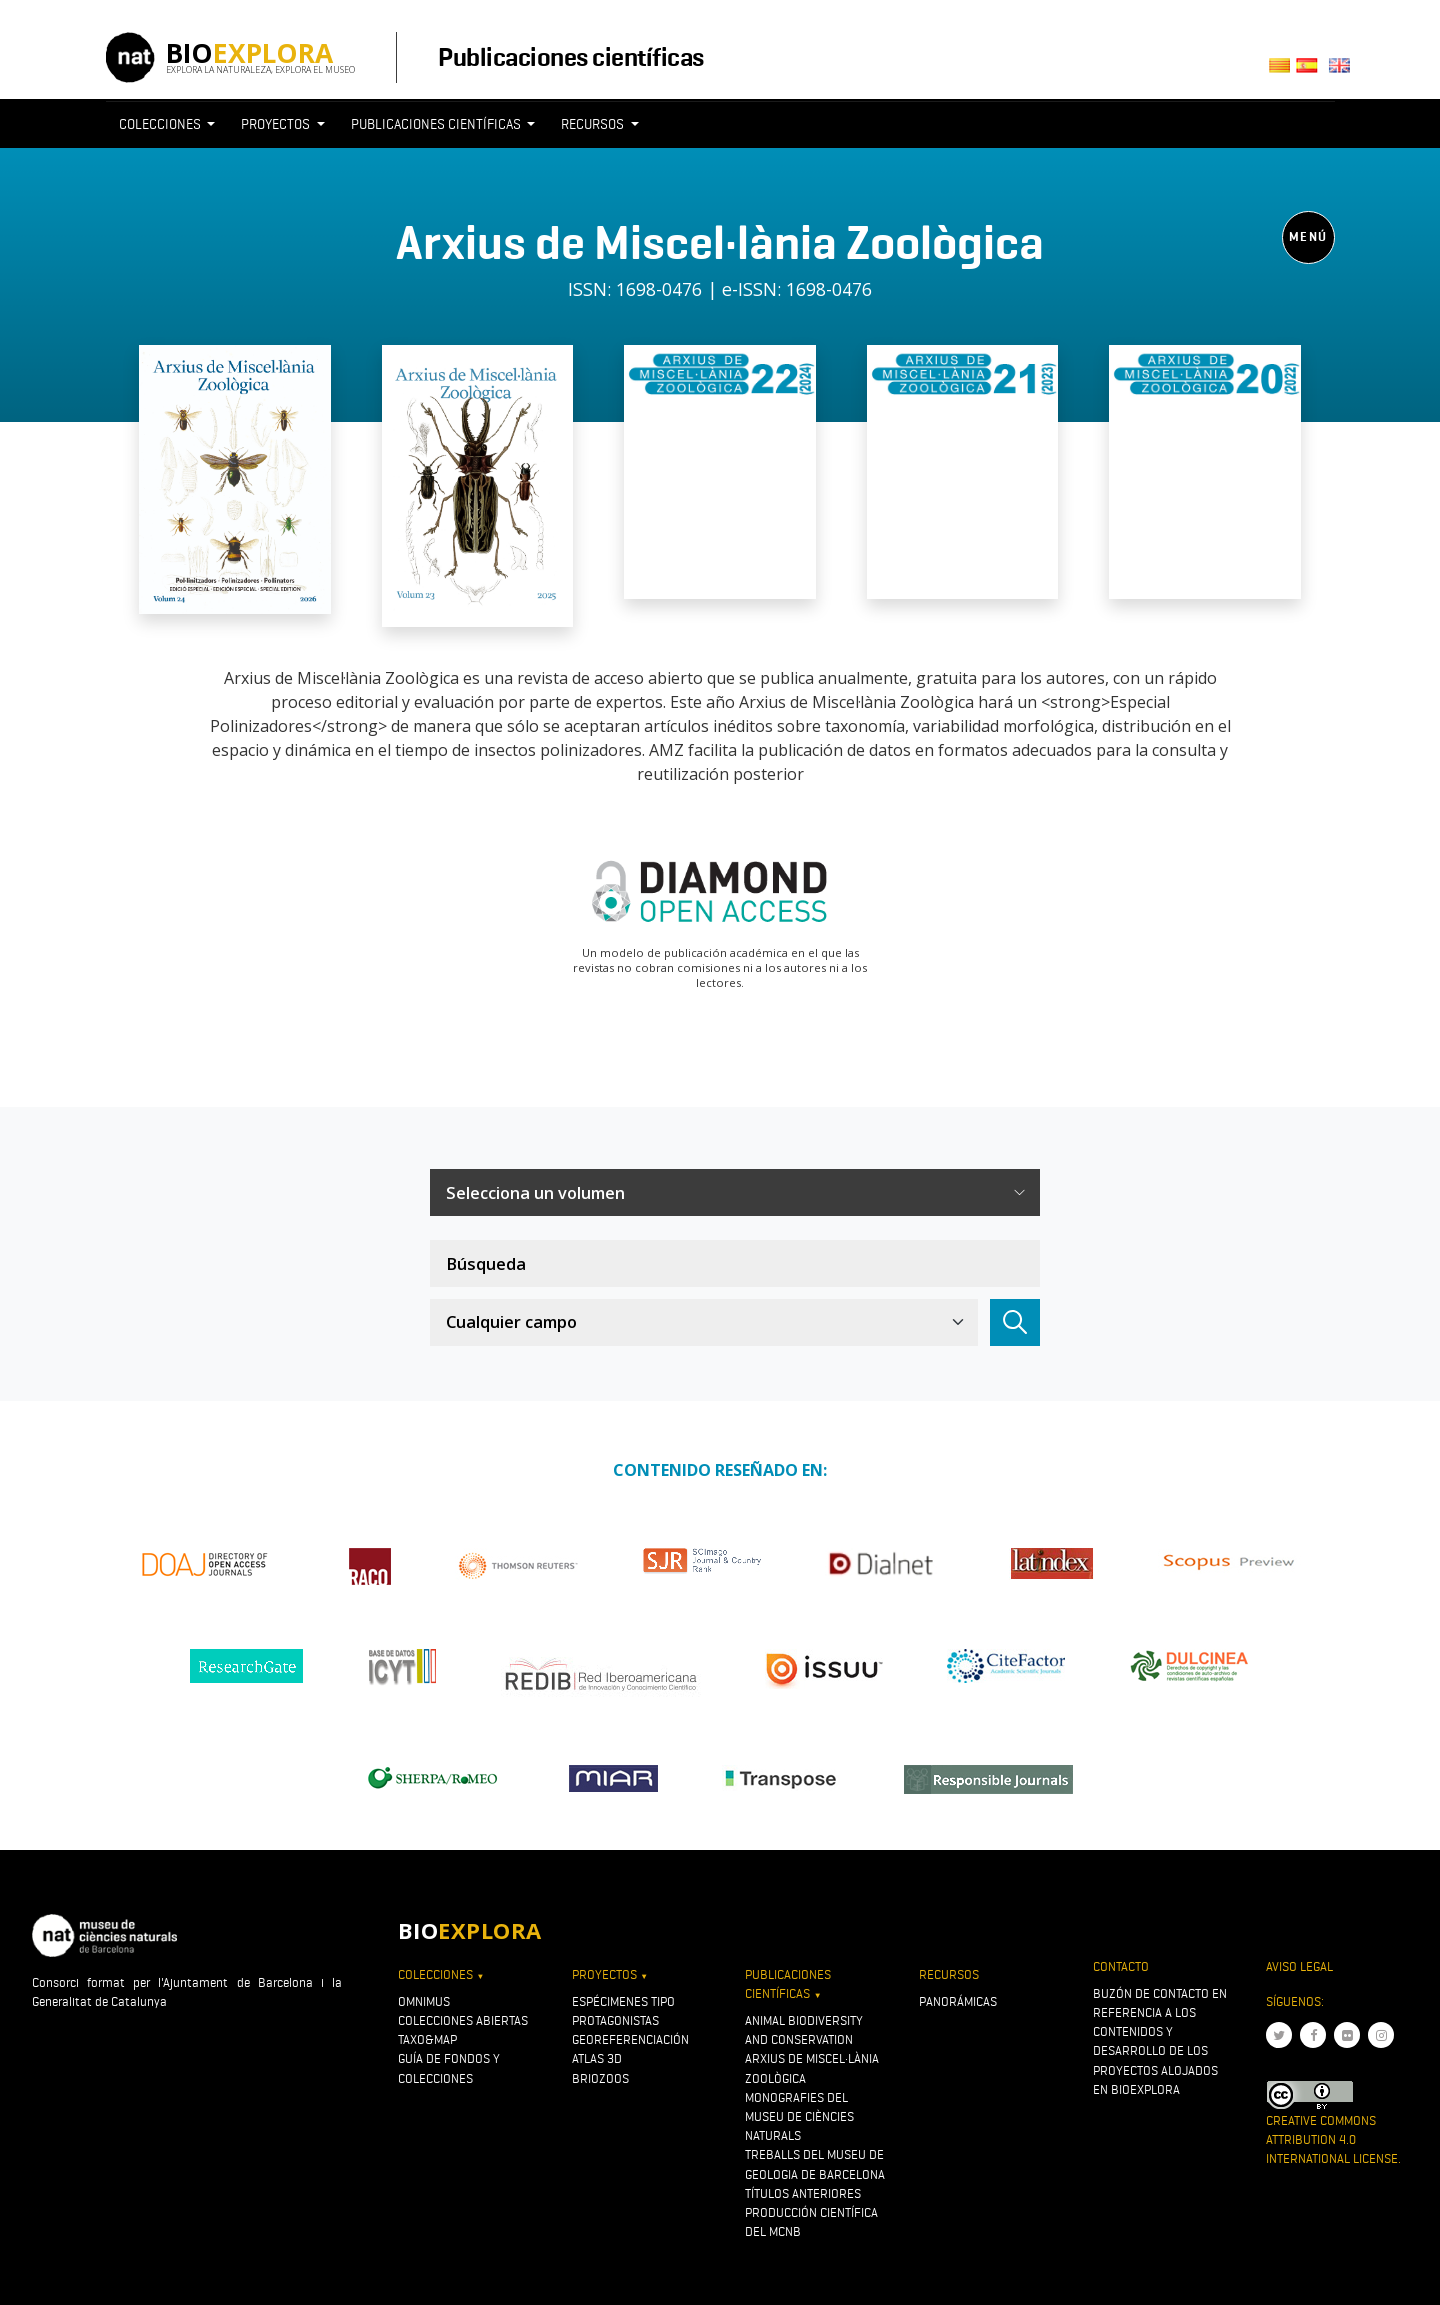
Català (1282, 71)
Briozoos (600, 2078)
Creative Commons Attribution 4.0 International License (1332, 2139)
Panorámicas (958, 2001)
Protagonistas (615, 2020)
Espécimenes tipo (623, 2001)
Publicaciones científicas (570, 57)
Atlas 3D (597, 2058)
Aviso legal (1299, 1966)
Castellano (1312, 71)
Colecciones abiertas (463, 2020)
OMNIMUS (424, 2001)
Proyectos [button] (277, 124)
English (1342, 71)
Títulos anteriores (803, 2193)
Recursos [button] (594, 124)
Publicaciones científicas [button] (437, 124)
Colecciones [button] (161, 124)
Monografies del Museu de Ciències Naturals (799, 2116)
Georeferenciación (630, 2039)
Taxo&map (427, 2039)
